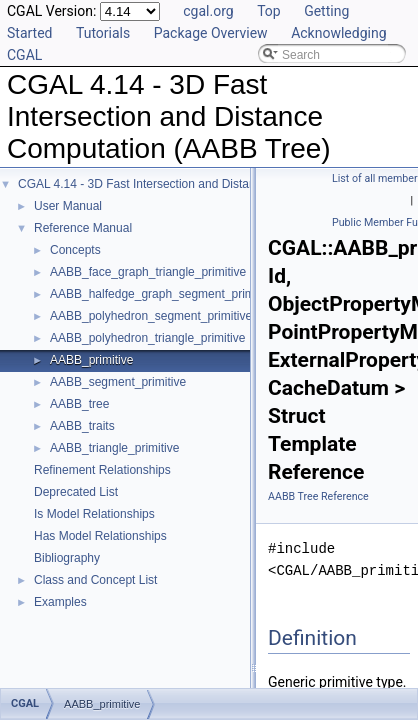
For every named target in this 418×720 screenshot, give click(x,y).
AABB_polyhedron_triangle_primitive (147, 338)
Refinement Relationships (102, 470)
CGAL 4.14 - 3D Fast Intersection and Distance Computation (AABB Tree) (214, 184)
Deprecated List (76, 492)
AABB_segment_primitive (118, 382)
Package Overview (211, 33)
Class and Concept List (95, 580)
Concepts (75, 250)
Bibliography (67, 558)
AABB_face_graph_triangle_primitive (148, 272)
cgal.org (208, 11)
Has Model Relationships (100, 536)
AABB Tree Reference (318, 496)
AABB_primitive (91, 360)
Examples (60, 602)
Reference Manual (83, 228)
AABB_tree (79, 404)
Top (269, 11)
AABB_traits (82, 426)
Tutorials (103, 33)
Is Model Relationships (94, 514)
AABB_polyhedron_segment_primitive (151, 316)
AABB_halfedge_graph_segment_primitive (163, 294)
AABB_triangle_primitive (114, 448)
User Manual (68, 206)
